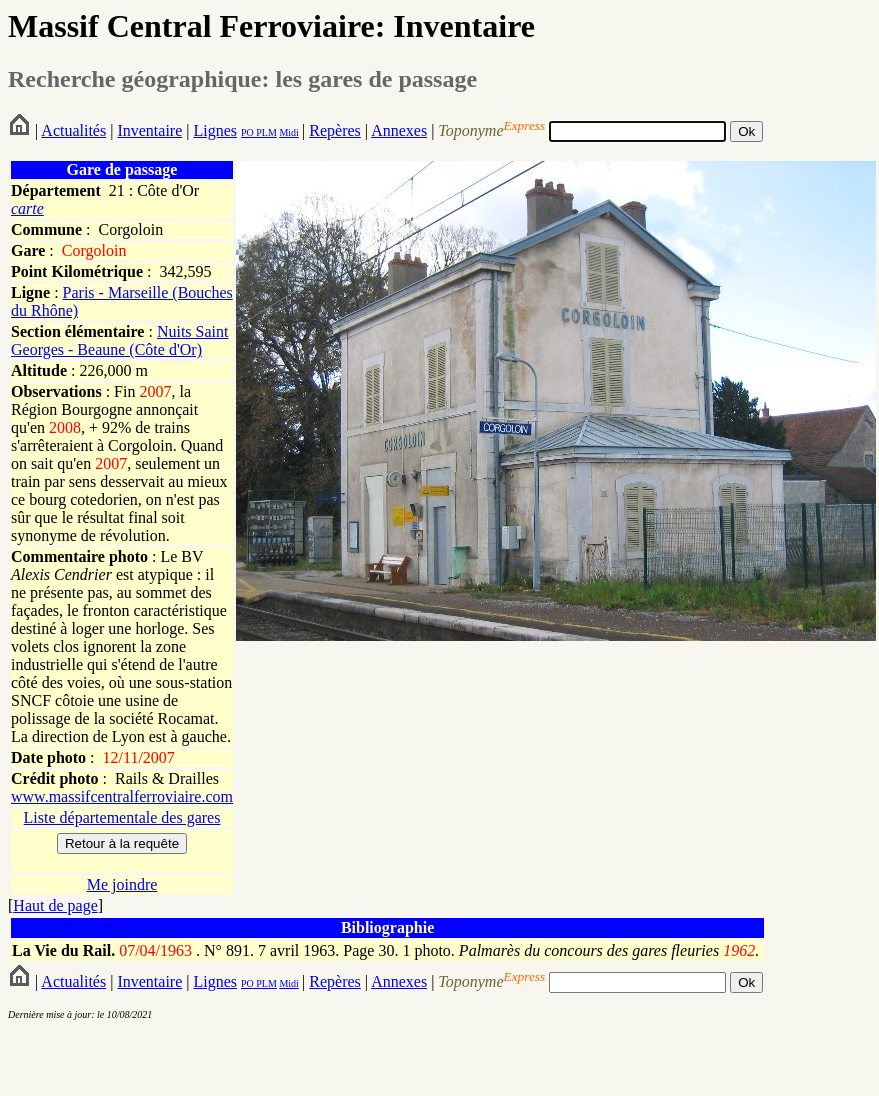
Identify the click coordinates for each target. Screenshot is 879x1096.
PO (247, 132)
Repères (335, 130)
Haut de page (55, 905)
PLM (265, 132)
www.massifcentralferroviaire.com (122, 796)
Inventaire (149, 130)
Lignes (215, 130)
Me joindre (122, 884)
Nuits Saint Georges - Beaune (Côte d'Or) (119, 340)
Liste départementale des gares (122, 817)
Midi (288, 132)
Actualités (73, 130)
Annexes (399, 130)
